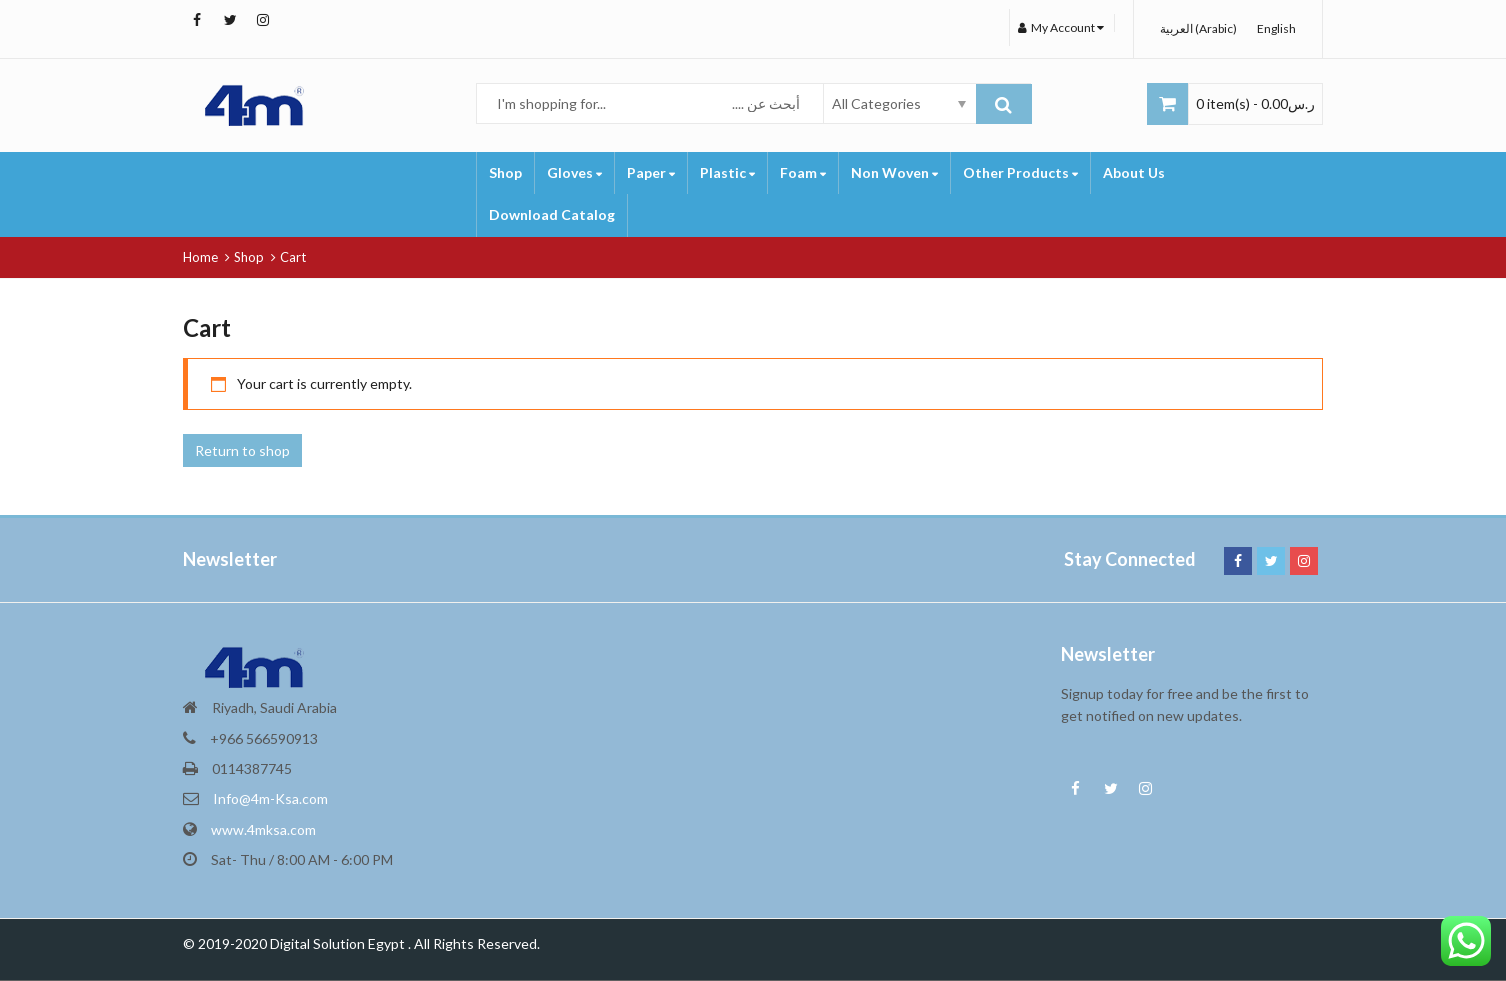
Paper (651, 172)
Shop (505, 172)
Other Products (1020, 172)
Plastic (727, 172)
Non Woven (894, 172)
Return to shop (242, 450)
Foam (803, 172)
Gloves (574, 172)
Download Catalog (552, 214)
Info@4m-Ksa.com (270, 798)
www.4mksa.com (263, 829)
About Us (1134, 172)
